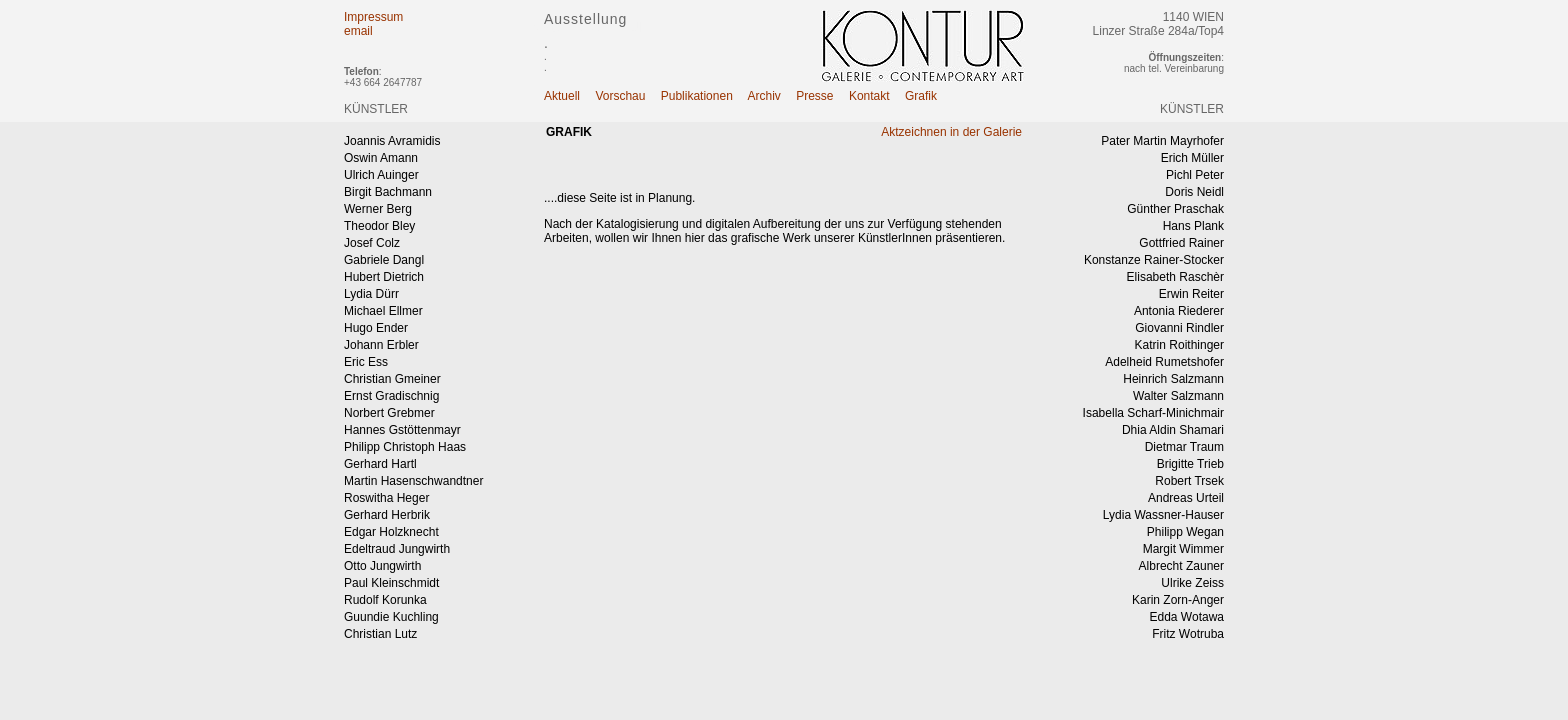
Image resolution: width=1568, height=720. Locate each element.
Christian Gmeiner (392, 379)
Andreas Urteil (1186, 498)
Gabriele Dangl (384, 260)
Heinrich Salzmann (1173, 379)
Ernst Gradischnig (391, 396)
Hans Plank (1193, 226)
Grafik (921, 96)
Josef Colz (372, 243)
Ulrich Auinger (381, 175)
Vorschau (620, 96)
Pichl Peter (1195, 175)
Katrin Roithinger (1179, 345)
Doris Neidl (1194, 192)
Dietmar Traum (1184, 447)
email (358, 31)
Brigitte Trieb (1190, 464)
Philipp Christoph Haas (405, 447)
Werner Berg (378, 209)
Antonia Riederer (1179, 311)
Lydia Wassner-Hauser (1163, 515)
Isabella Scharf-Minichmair (1153, 413)
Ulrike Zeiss (1192, 583)
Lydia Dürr (371, 294)
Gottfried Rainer (1181, 243)
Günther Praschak (1175, 209)
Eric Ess (366, 362)
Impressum (373, 17)
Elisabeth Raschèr (1175, 277)
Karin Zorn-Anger (1178, 600)
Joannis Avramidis (392, 141)
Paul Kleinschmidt (391, 583)
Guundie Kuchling (391, 617)
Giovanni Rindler (1179, 328)
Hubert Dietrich (384, 277)
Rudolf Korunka (385, 600)
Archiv (764, 96)
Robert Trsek (1189, 481)
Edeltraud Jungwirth (397, 549)
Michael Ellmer (383, 311)
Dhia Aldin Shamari (1173, 430)
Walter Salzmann (1178, 396)
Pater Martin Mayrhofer (1162, 141)
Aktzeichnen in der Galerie (951, 132)
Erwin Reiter (1191, 294)
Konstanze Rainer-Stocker (1154, 260)
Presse (814, 96)
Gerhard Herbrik (387, 515)
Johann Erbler (381, 345)
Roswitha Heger (386, 498)
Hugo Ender (376, 328)
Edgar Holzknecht (391, 532)
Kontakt (869, 96)
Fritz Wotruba (1188, 634)
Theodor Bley (379, 226)
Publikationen (697, 96)
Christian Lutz (380, 634)
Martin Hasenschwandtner (413, 481)
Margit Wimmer (1183, 549)
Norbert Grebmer (389, 413)
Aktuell (562, 96)
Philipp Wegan (1185, 532)
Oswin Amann (381, 158)
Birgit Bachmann (388, 192)
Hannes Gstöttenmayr (402, 430)
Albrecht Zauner (1181, 566)
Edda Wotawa (1187, 617)
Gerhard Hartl (380, 464)
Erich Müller (1192, 158)
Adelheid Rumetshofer (1164, 362)
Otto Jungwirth (382, 566)
